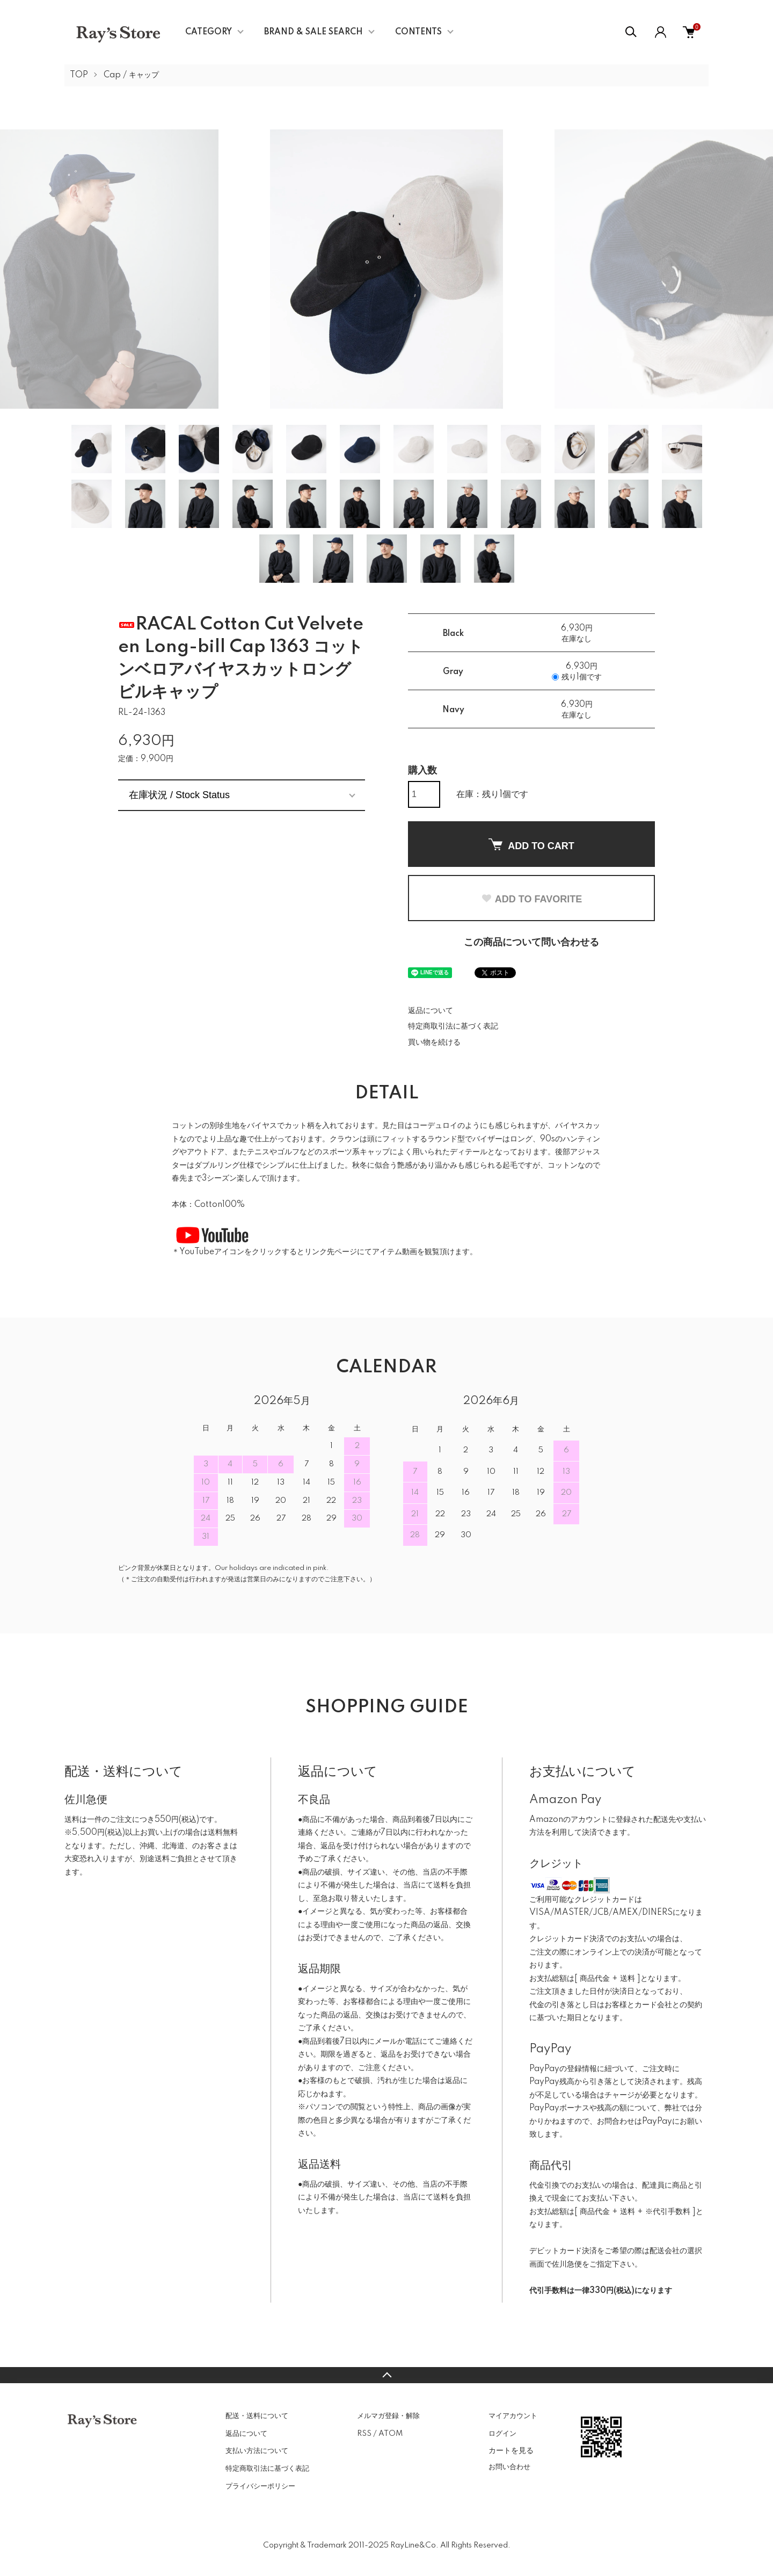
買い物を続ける (434, 1042)
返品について (430, 1011)
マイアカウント (512, 2416)
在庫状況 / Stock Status (179, 795)
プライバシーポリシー (260, 2486)
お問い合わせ (509, 2467)
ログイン (502, 2433)
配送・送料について (256, 2416)
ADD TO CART (531, 844)
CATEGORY (208, 32)
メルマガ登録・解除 (388, 2416)
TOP (79, 75)
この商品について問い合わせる (531, 942)
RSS (364, 2433)
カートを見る (511, 2450)
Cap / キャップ (131, 75)
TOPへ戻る (386, 2375)
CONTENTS (418, 32)
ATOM (390, 2433)
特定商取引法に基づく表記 (453, 1026)
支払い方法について (256, 2451)
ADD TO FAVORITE (531, 899)
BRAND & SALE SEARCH (313, 32)
